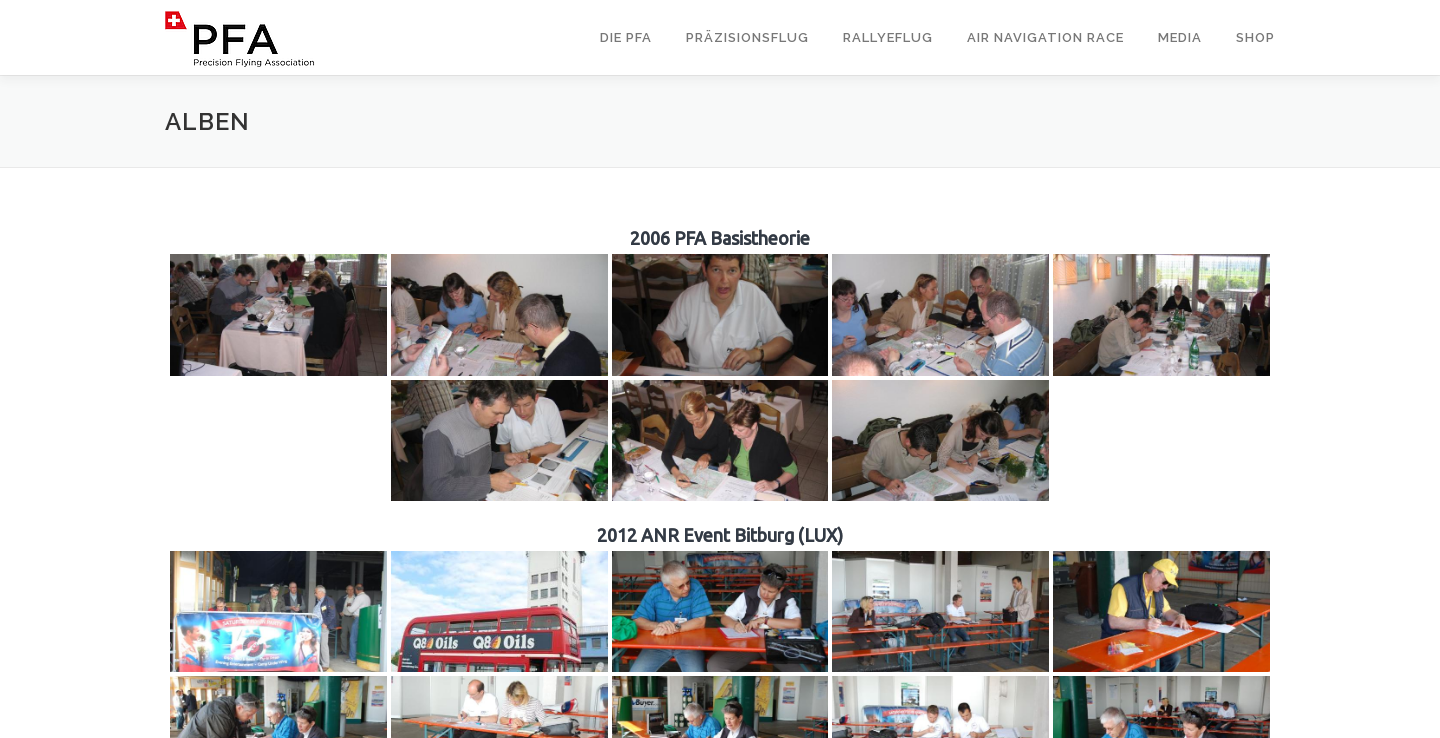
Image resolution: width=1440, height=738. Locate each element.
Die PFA (626, 37)
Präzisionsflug (747, 37)
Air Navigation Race (1045, 37)
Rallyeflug (888, 37)
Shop (1255, 37)
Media (1180, 37)
